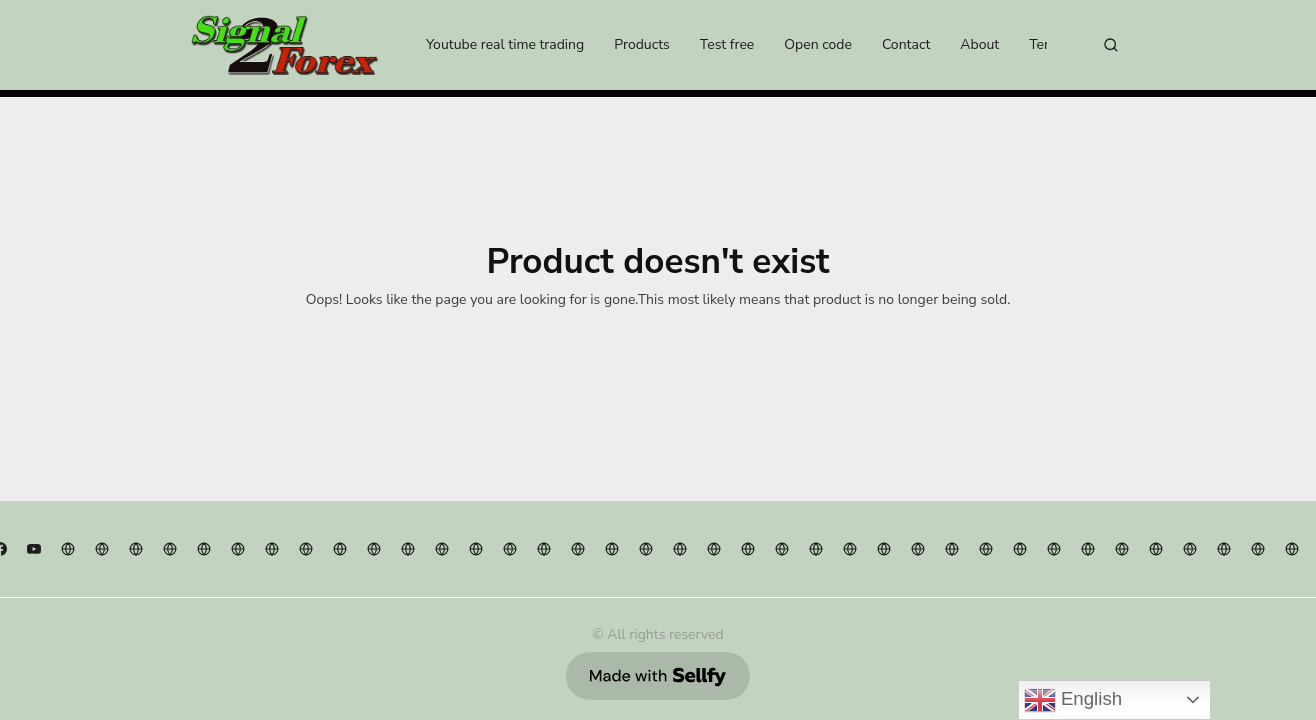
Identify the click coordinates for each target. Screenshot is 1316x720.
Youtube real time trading (505, 44)
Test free (727, 44)
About (979, 44)
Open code (818, 44)
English (1073, 700)
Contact (906, 44)
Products (642, 44)
